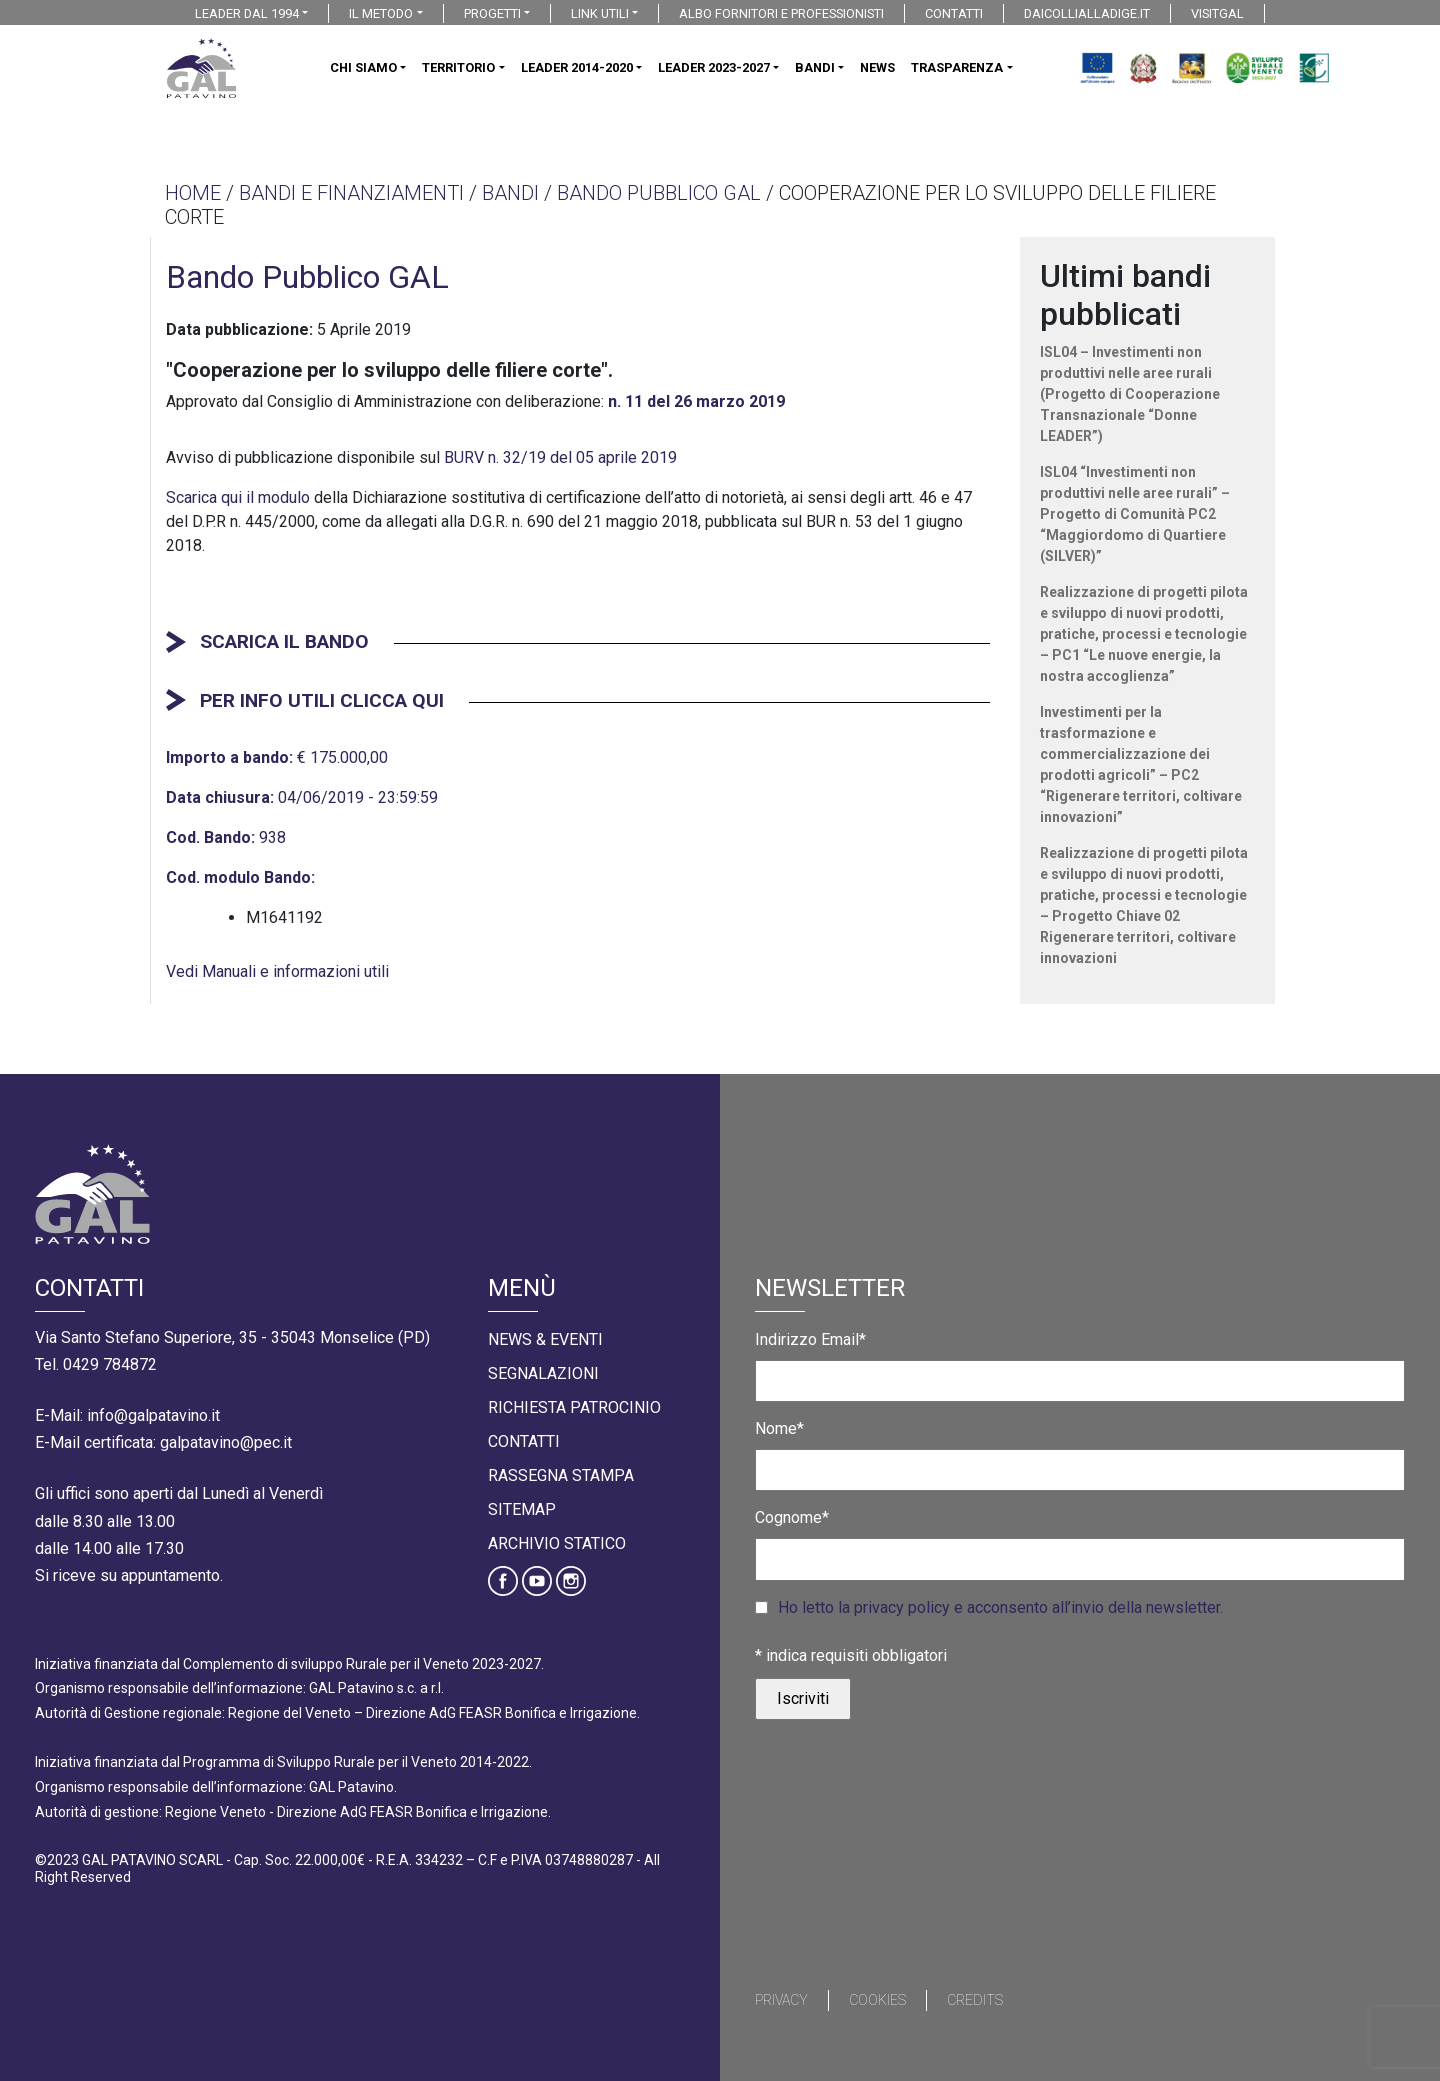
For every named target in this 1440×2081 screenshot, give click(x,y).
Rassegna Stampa (561, 1475)
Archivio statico (557, 1543)
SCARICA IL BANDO (284, 641)
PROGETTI (492, 13)
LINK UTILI (600, 13)
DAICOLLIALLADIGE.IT (1087, 13)
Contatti (524, 1441)
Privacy (781, 2000)
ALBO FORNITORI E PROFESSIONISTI (781, 13)
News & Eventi (545, 1339)
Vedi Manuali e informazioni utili (277, 971)
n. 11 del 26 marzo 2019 (696, 401)
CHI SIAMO (363, 67)
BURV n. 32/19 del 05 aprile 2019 (560, 457)
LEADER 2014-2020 (577, 67)
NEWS (877, 67)
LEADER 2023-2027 (714, 67)
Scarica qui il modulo (238, 497)
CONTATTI (954, 13)
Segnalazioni (543, 1373)
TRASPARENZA (957, 67)
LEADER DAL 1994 (247, 13)
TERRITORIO (458, 67)
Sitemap (522, 1509)
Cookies (877, 2000)
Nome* (779, 1428)
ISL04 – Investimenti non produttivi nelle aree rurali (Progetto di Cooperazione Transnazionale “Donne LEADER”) (1130, 394)
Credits (975, 2000)
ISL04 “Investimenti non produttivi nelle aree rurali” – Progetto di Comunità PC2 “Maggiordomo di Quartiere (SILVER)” (1135, 514)
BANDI (815, 67)
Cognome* (792, 1517)
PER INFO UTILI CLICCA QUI (322, 700)
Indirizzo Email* (810, 1339)
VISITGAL (1217, 13)
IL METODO (381, 13)
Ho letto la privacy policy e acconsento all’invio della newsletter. (1000, 1607)
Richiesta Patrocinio (574, 1407)
